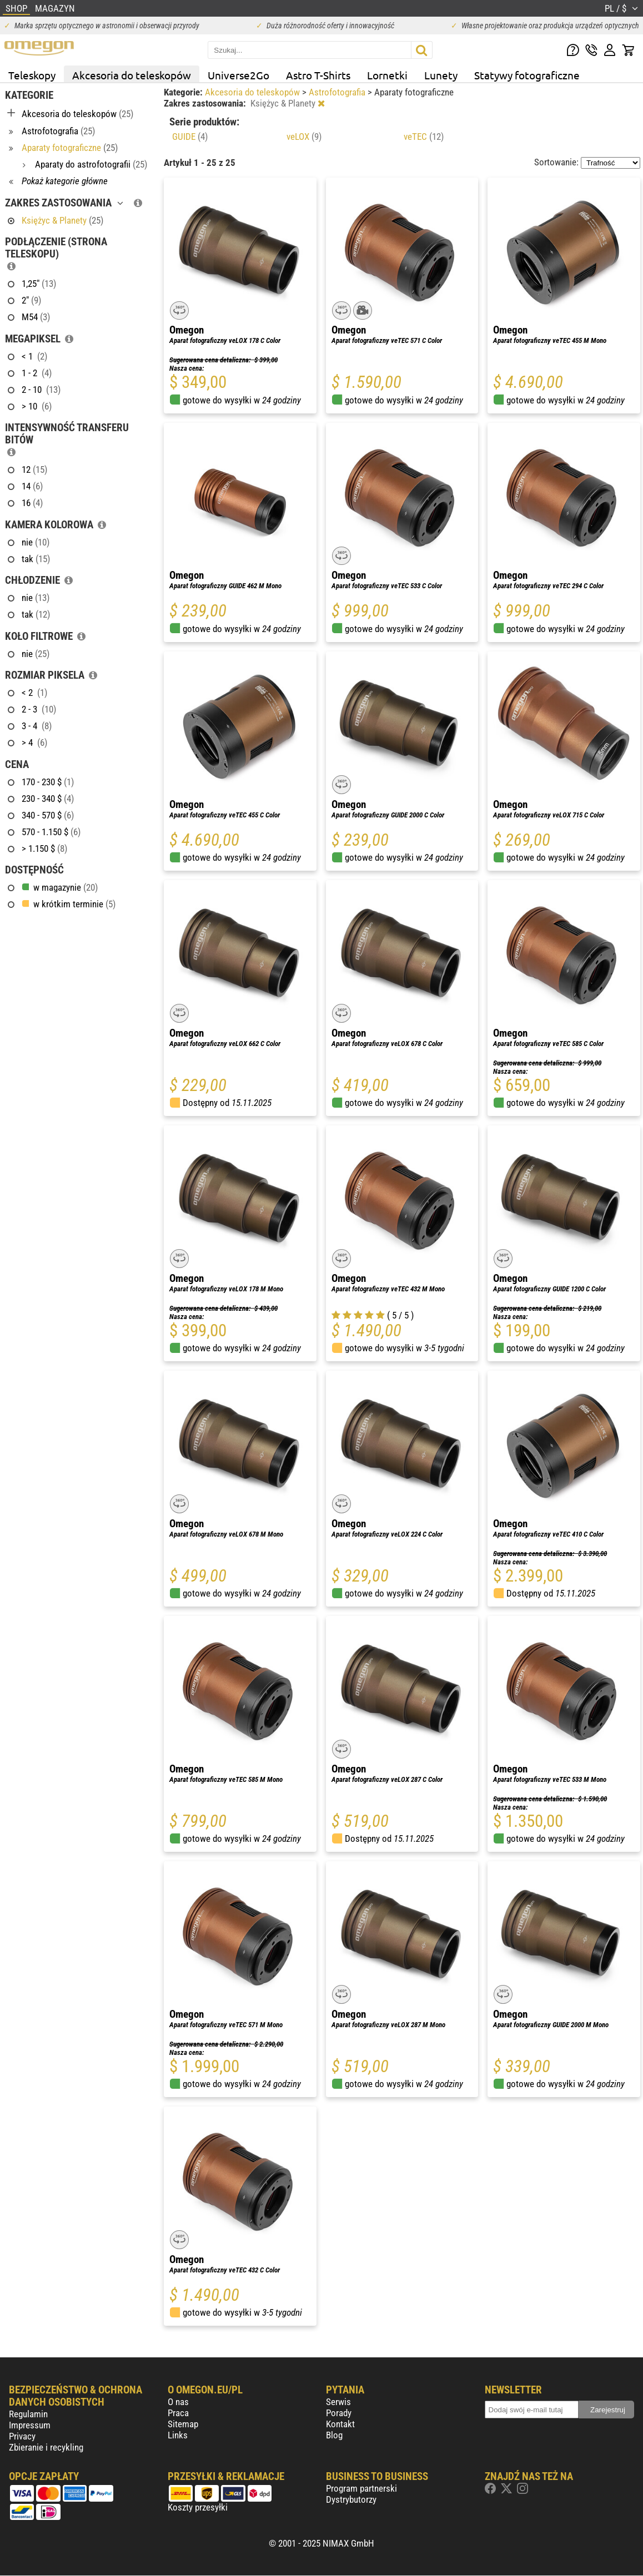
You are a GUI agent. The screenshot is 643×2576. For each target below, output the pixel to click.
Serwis (338, 2401)
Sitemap (183, 2423)
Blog (334, 2435)
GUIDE (190, 136)
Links (178, 2435)
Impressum (30, 2425)
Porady (338, 2412)
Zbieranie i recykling (46, 2447)
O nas (178, 2401)
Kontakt (340, 2423)
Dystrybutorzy (351, 2499)
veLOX (304, 136)
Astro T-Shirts (318, 75)
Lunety (441, 75)
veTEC (424, 136)
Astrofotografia (338, 92)
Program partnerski (361, 2488)
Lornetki (387, 75)
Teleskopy (32, 75)
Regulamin (28, 2414)
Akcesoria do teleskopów (131, 75)
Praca (178, 2412)
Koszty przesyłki (198, 2507)
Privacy (22, 2436)
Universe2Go (238, 75)
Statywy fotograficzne (527, 75)
